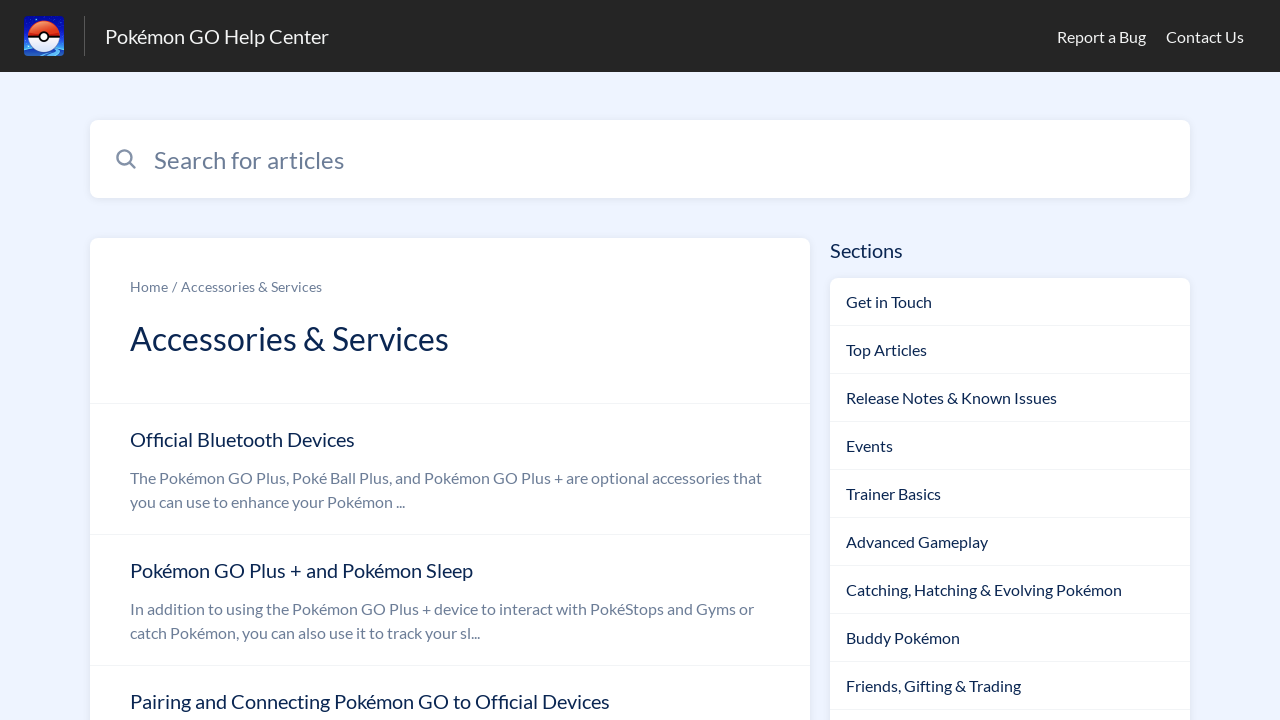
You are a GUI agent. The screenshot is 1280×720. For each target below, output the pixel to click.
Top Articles (886, 349)
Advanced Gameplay (917, 541)
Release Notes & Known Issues (951, 397)
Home (149, 286)
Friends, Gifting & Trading (933, 685)
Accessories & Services (251, 286)
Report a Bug (1101, 36)
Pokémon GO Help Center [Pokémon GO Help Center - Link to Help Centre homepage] (217, 36)
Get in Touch (889, 301)
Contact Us (1205, 36)
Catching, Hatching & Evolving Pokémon (984, 589)
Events (869, 445)
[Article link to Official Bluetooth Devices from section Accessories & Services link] (450, 469)
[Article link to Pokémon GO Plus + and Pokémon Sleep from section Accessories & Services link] (450, 600)
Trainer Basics (893, 493)
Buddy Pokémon (903, 637)
